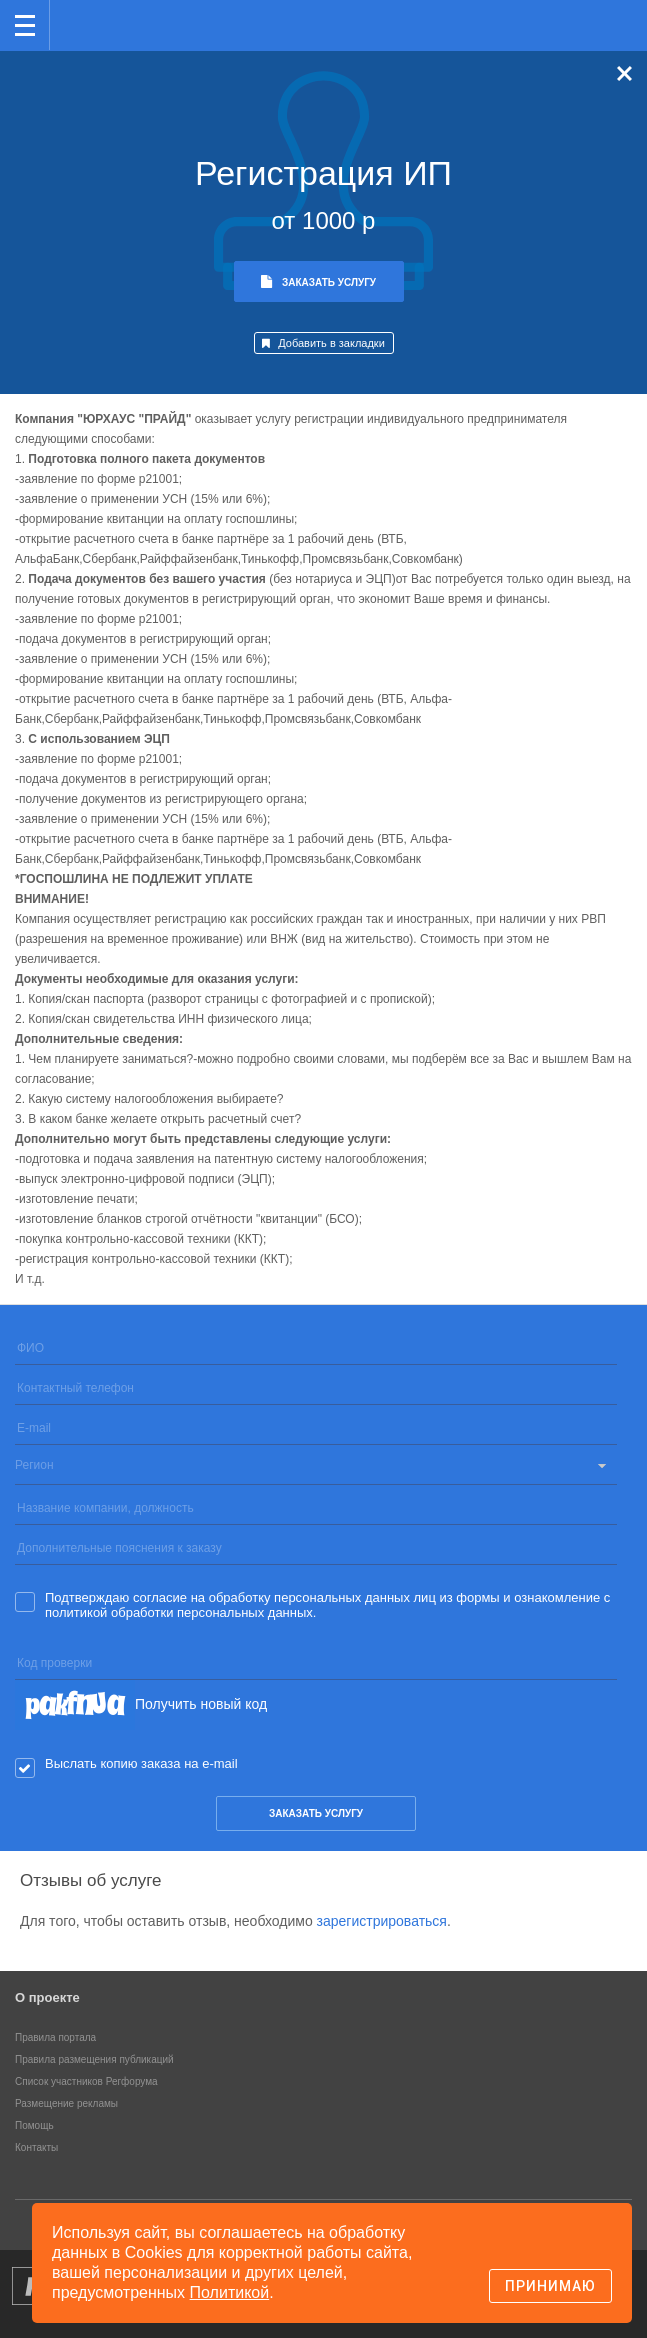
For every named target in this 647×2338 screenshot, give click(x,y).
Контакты (36, 2147)
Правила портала (55, 2037)
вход (606, 11)
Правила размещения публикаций (94, 2059)
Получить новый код (201, 1704)
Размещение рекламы (66, 2103)
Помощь (34, 2125)
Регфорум (81, 23)
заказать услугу (316, 1813)
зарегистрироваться (382, 1921)
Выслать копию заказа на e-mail (141, 1763)
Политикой (230, 2292)
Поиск (565, 23)
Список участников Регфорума (86, 2081)
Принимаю (550, 2286)
